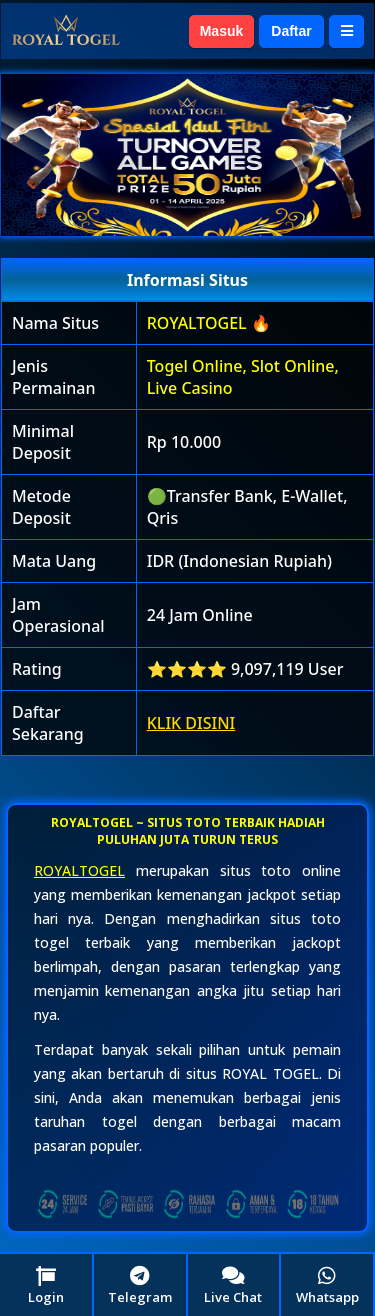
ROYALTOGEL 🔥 (209, 323)
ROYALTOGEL (79, 870)
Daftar (291, 31)
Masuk (222, 31)
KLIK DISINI (191, 723)
